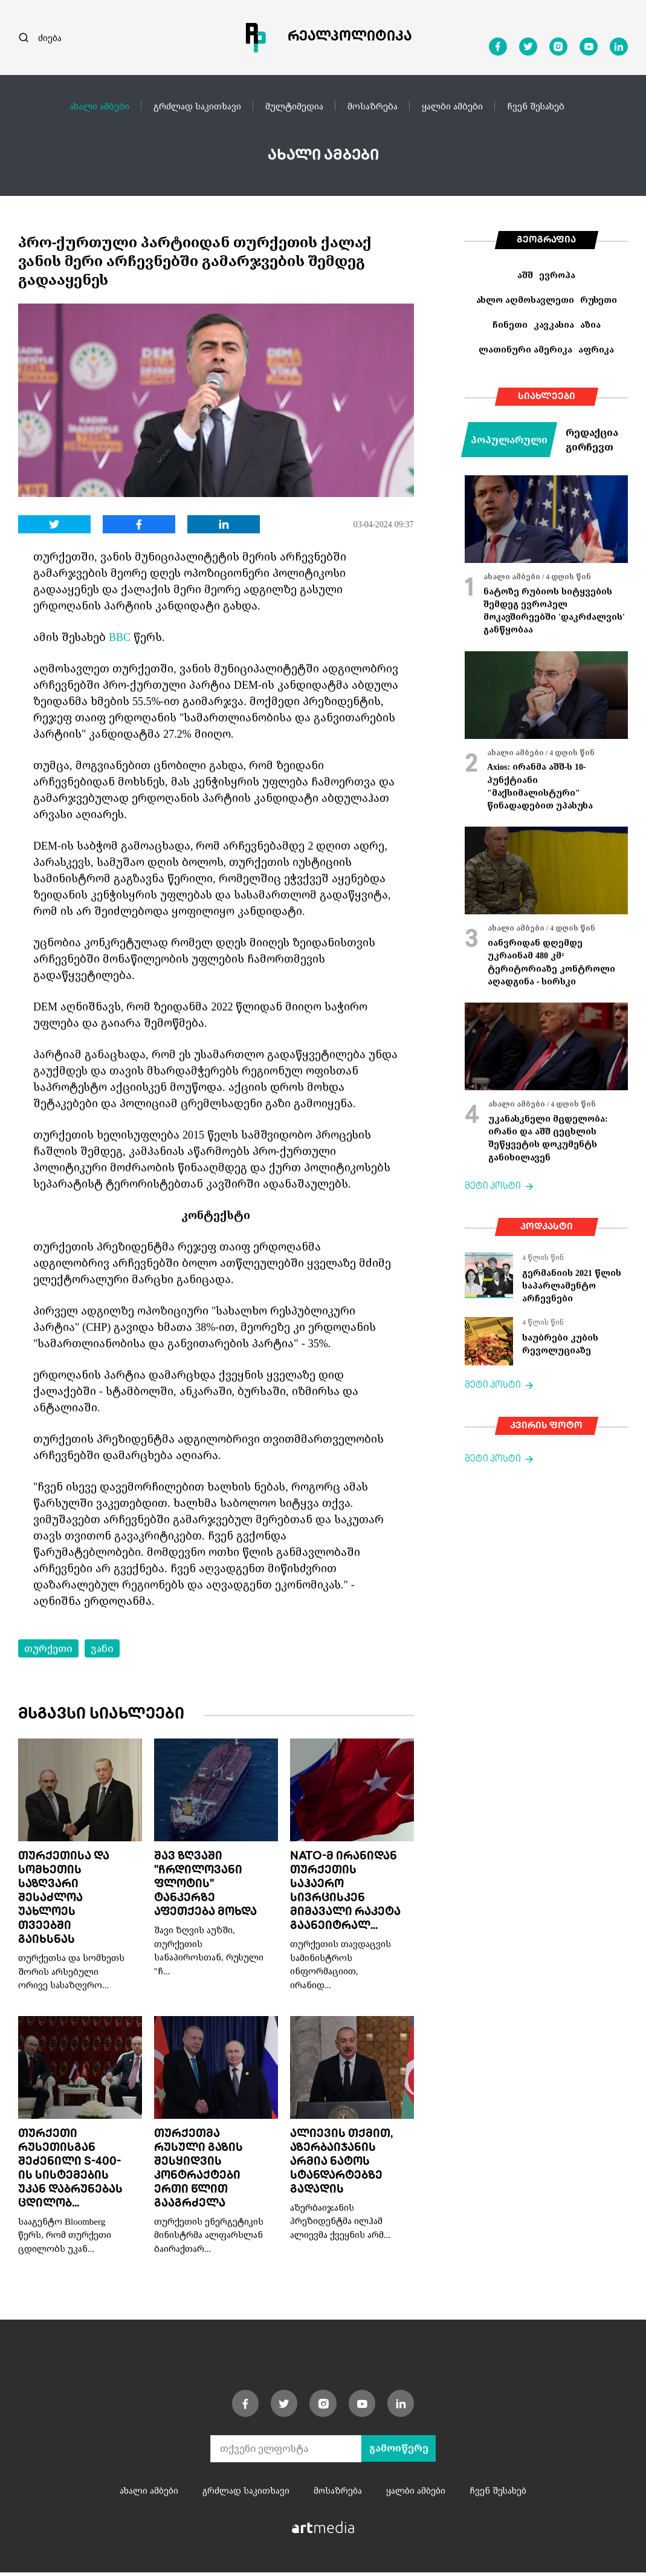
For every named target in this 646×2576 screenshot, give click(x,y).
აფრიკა (596, 349)
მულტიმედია (294, 106)
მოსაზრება (372, 106)
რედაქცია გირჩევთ (592, 440)
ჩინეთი (510, 324)
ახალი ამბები (99, 106)
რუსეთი (598, 299)
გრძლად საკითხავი (197, 106)
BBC (120, 636)
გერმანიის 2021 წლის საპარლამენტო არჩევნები (571, 1285)
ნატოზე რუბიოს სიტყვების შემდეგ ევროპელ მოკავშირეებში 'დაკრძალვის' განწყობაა (554, 610)
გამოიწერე (398, 2452)
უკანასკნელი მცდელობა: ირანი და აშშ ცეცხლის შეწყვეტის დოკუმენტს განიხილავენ (548, 1138)
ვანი (102, 1648)
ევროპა (557, 275)
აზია (590, 324)
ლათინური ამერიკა (525, 349)
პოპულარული (509, 439)
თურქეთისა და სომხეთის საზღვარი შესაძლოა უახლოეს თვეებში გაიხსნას (63, 1900)
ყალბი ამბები (452, 106)
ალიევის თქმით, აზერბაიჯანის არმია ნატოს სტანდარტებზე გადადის (341, 2164)
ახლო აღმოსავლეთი (525, 299)
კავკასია (554, 324)
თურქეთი (48, 1648)
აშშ (525, 275)
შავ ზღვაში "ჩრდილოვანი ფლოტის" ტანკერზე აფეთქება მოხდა (205, 1886)
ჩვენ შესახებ (535, 106)
